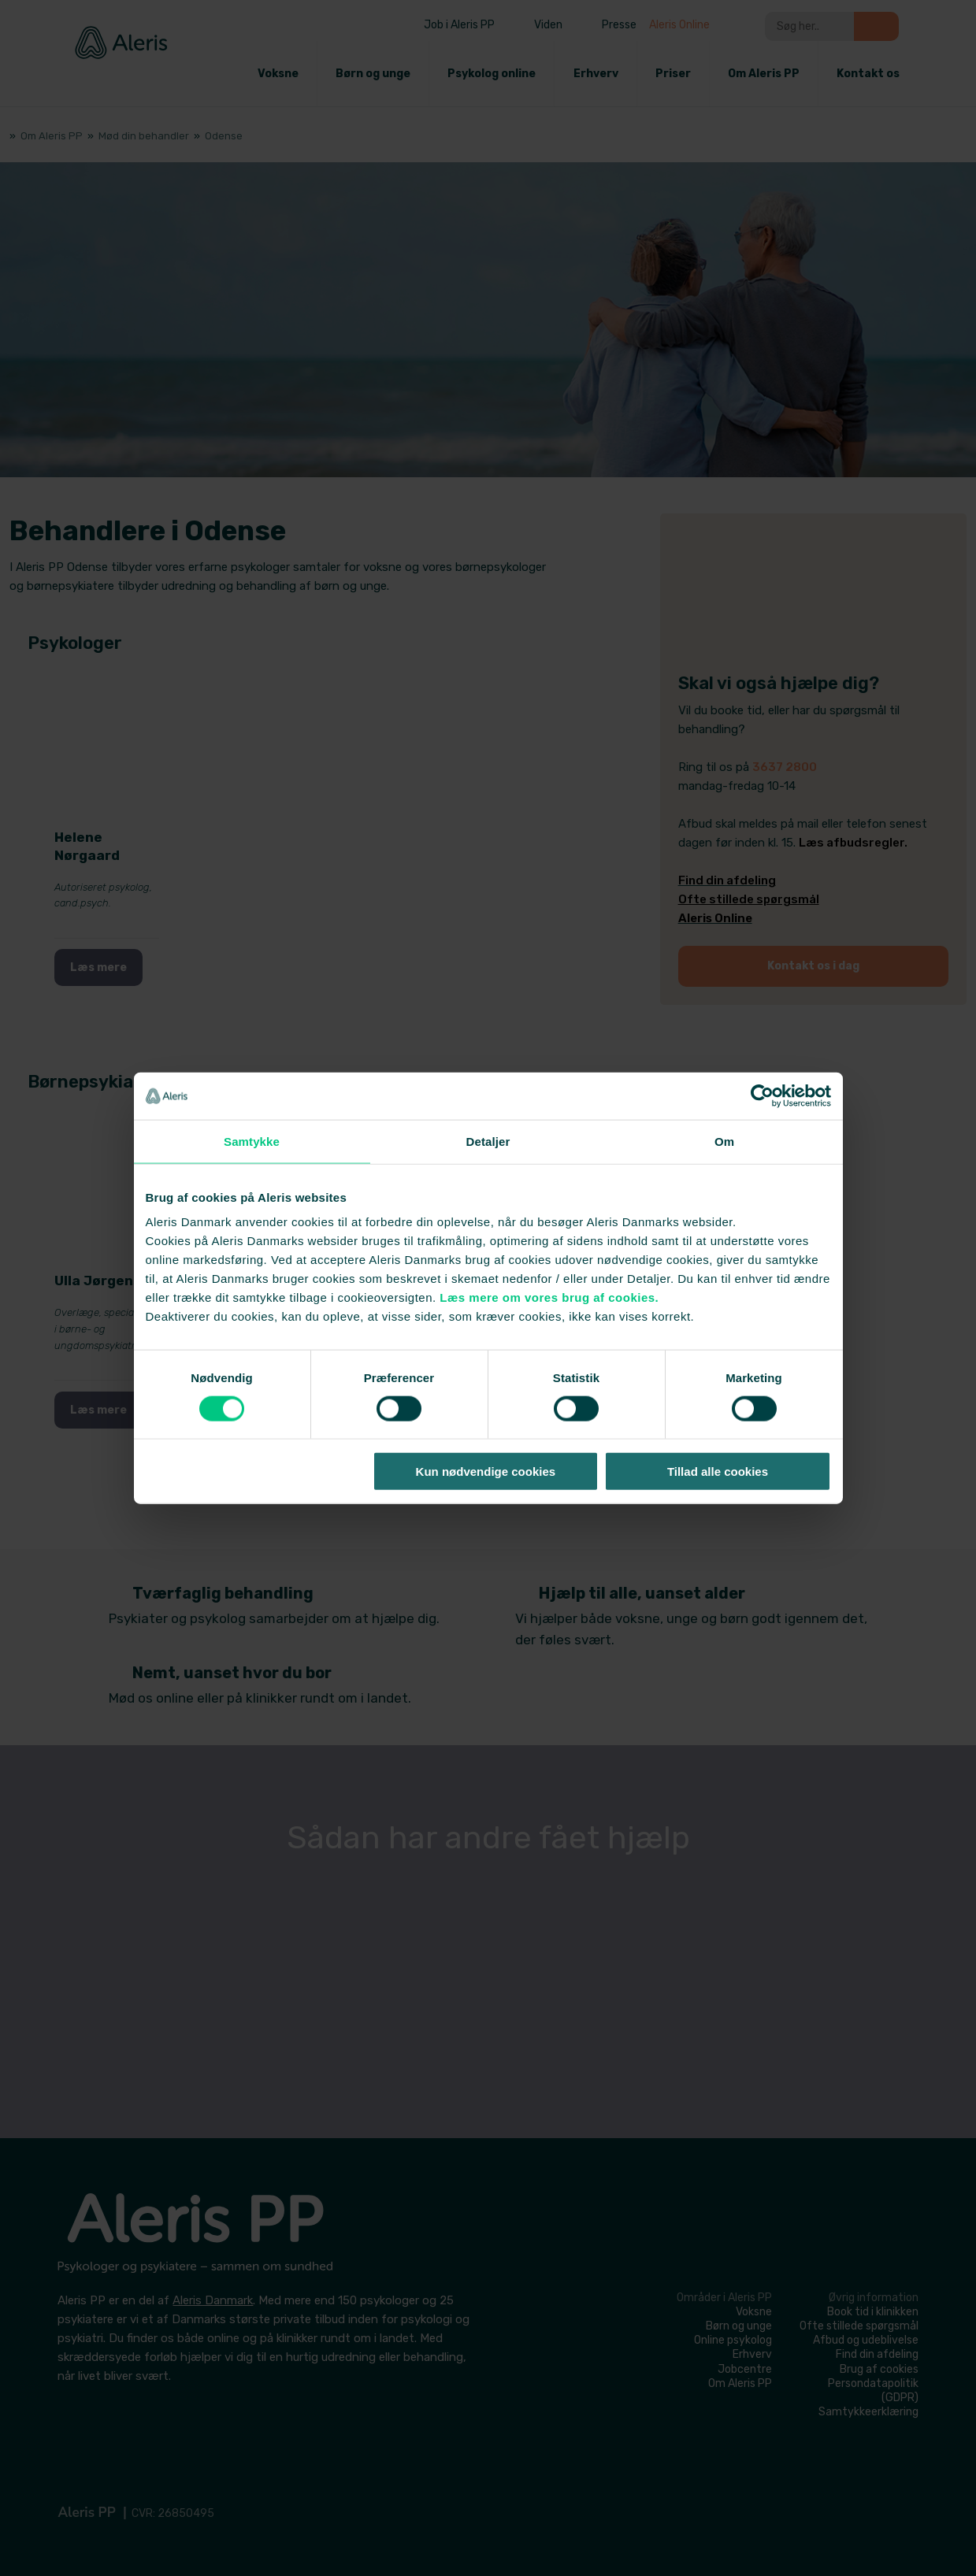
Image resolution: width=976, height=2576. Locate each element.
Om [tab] (724, 1140)
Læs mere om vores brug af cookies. (549, 1297)
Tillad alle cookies (717, 1471)
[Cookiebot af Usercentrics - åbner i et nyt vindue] (762, 1095)
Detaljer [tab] (488, 1140)
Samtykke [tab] (252, 1140)
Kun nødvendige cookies (486, 1471)
